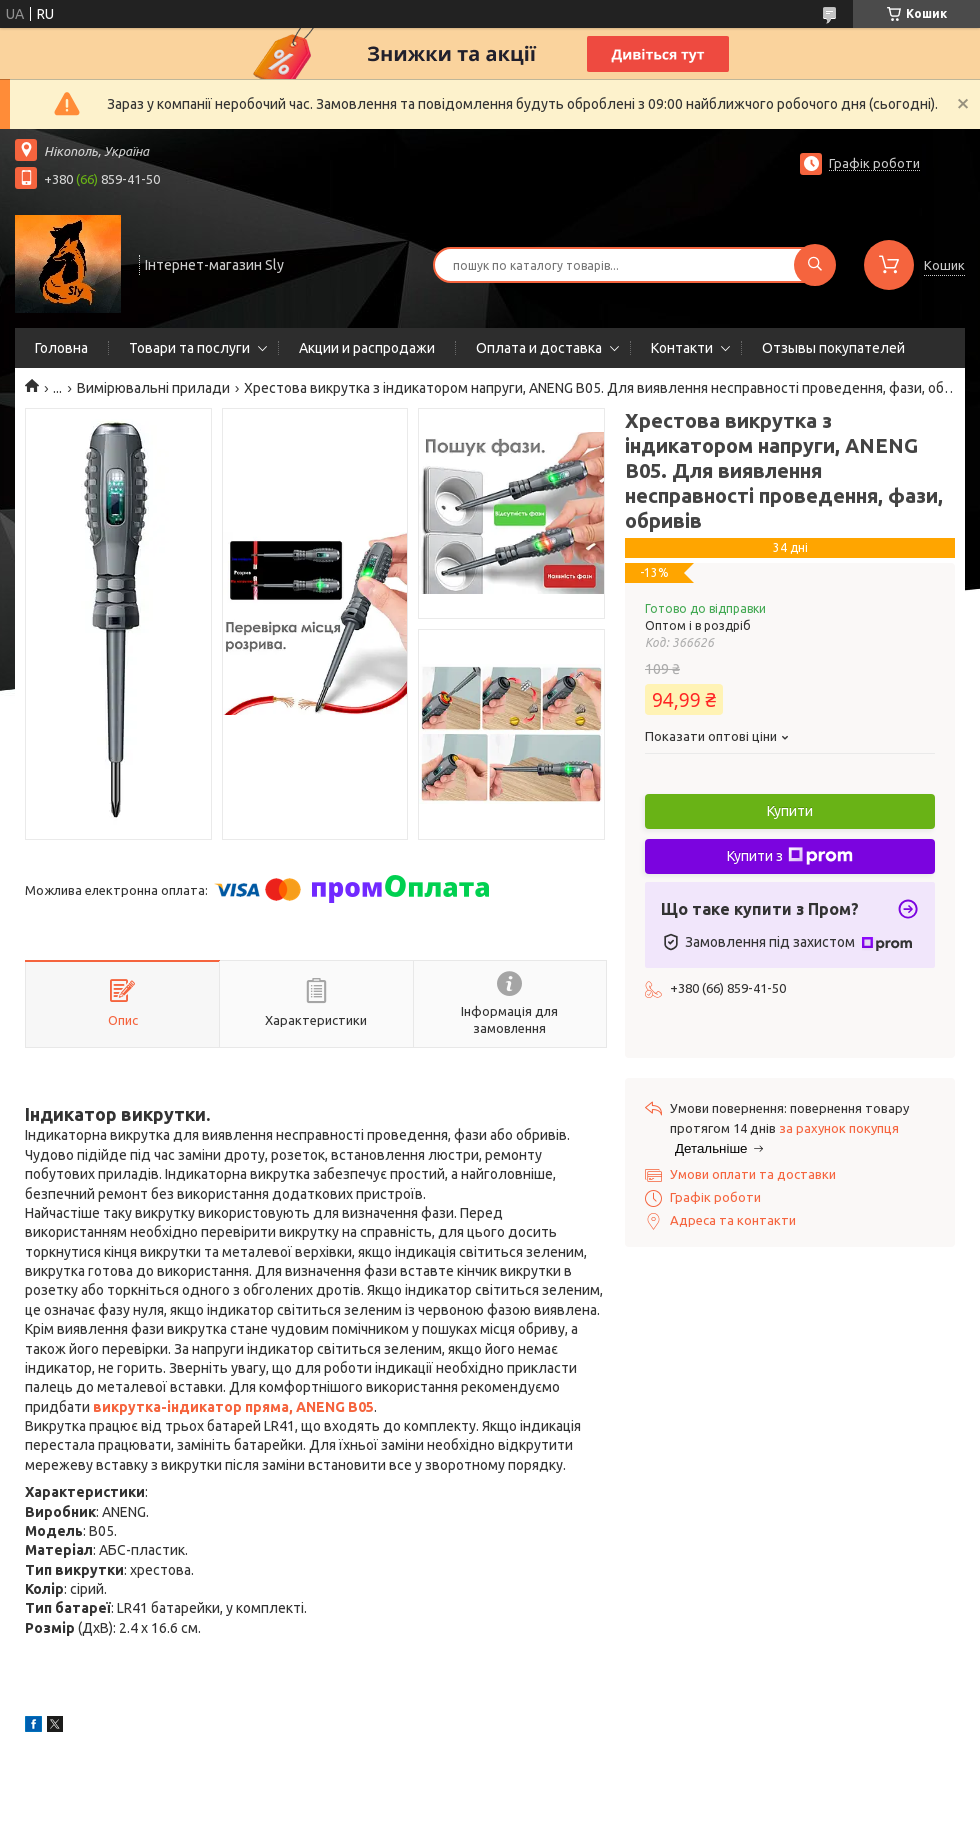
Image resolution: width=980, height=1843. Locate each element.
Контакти (682, 348)
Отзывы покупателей (833, 348)
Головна (61, 348)
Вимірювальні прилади (153, 388)
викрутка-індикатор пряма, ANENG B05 (233, 1407)
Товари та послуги (189, 348)
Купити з (790, 856)
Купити (790, 811)
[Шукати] (815, 265)
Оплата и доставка (539, 348)
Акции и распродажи (367, 348)
